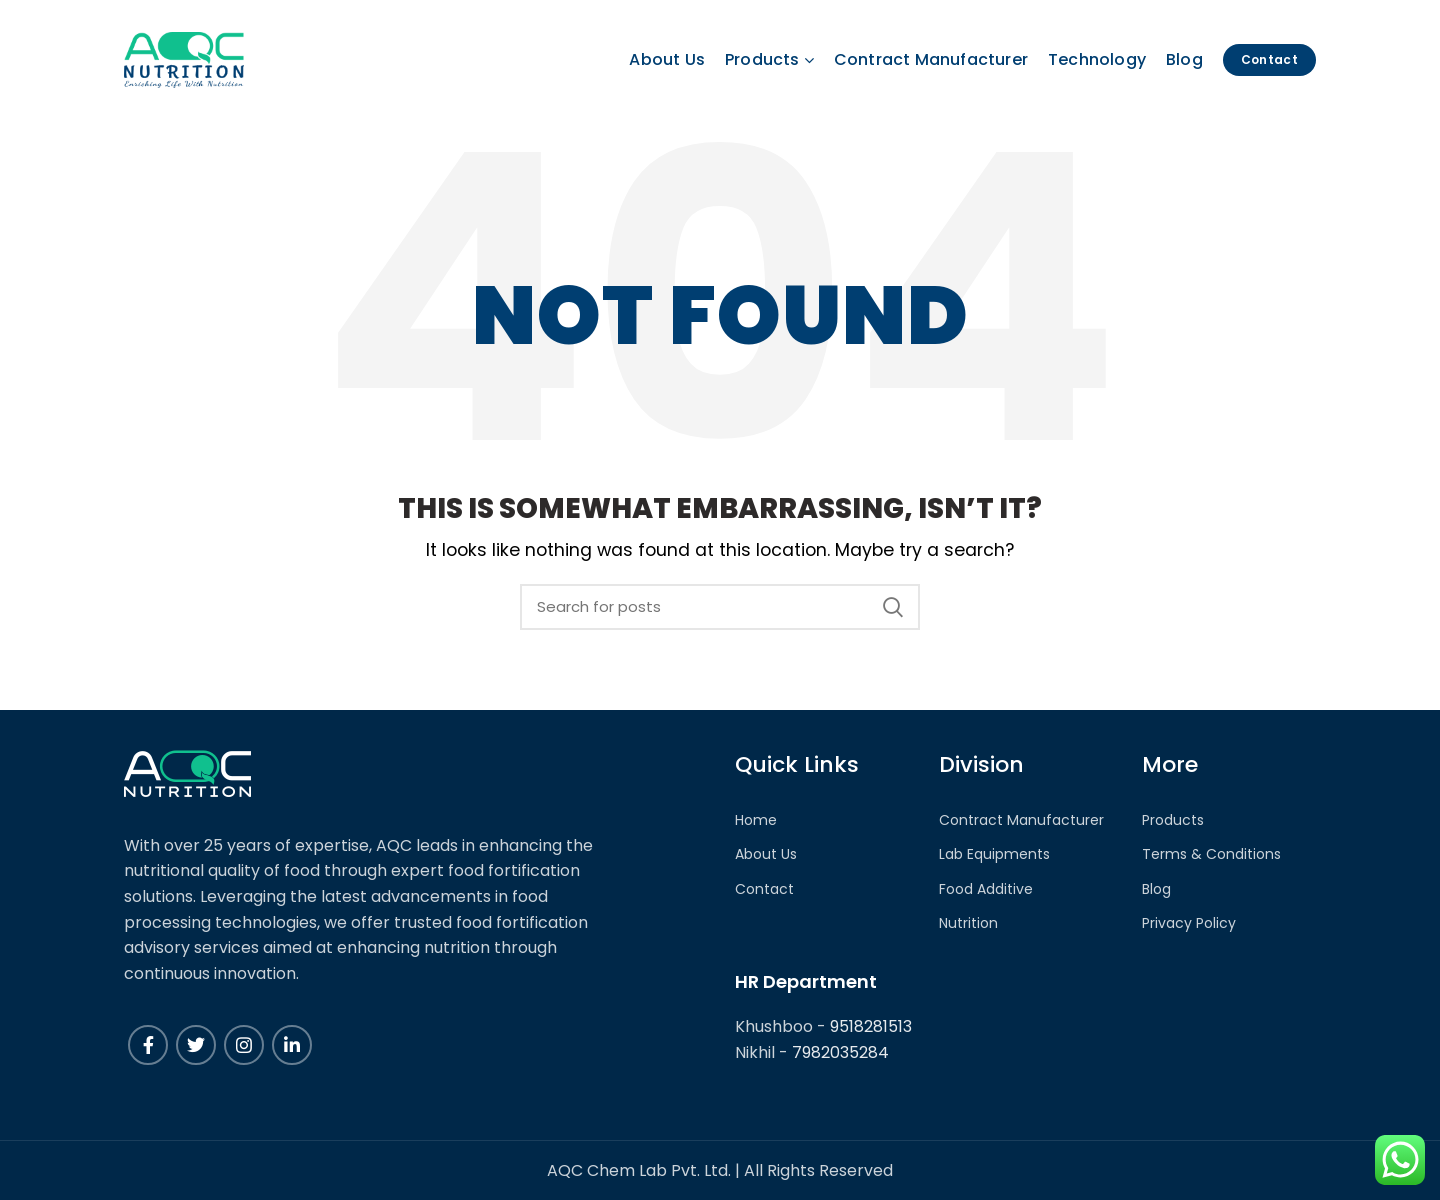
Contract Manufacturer (1021, 820)
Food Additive (986, 889)
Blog (1156, 889)
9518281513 (871, 1026)
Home (756, 820)
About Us (766, 854)
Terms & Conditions (1211, 854)
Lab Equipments (994, 854)
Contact (764, 889)
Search (893, 607)
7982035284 (840, 1052)
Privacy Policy (1189, 923)
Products (1173, 820)
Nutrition (968, 923)
